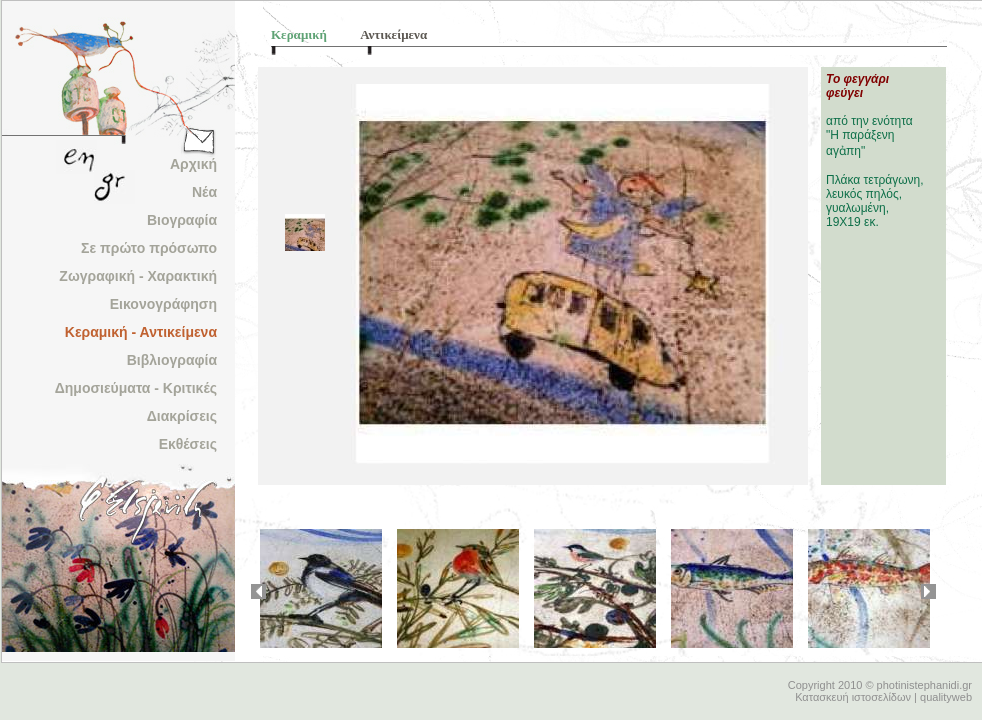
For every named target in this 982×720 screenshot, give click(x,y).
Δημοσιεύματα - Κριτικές (136, 388)
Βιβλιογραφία (172, 360)
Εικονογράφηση (163, 304)
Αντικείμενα (393, 34)
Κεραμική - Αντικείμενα (141, 332)
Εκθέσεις (188, 444)
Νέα (204, 192)
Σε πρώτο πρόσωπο (149, 248)
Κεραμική (299, 34)
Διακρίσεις (182, 416)
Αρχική (193, 164)
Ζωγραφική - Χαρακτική (138, 276)
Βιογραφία (182, 220)
